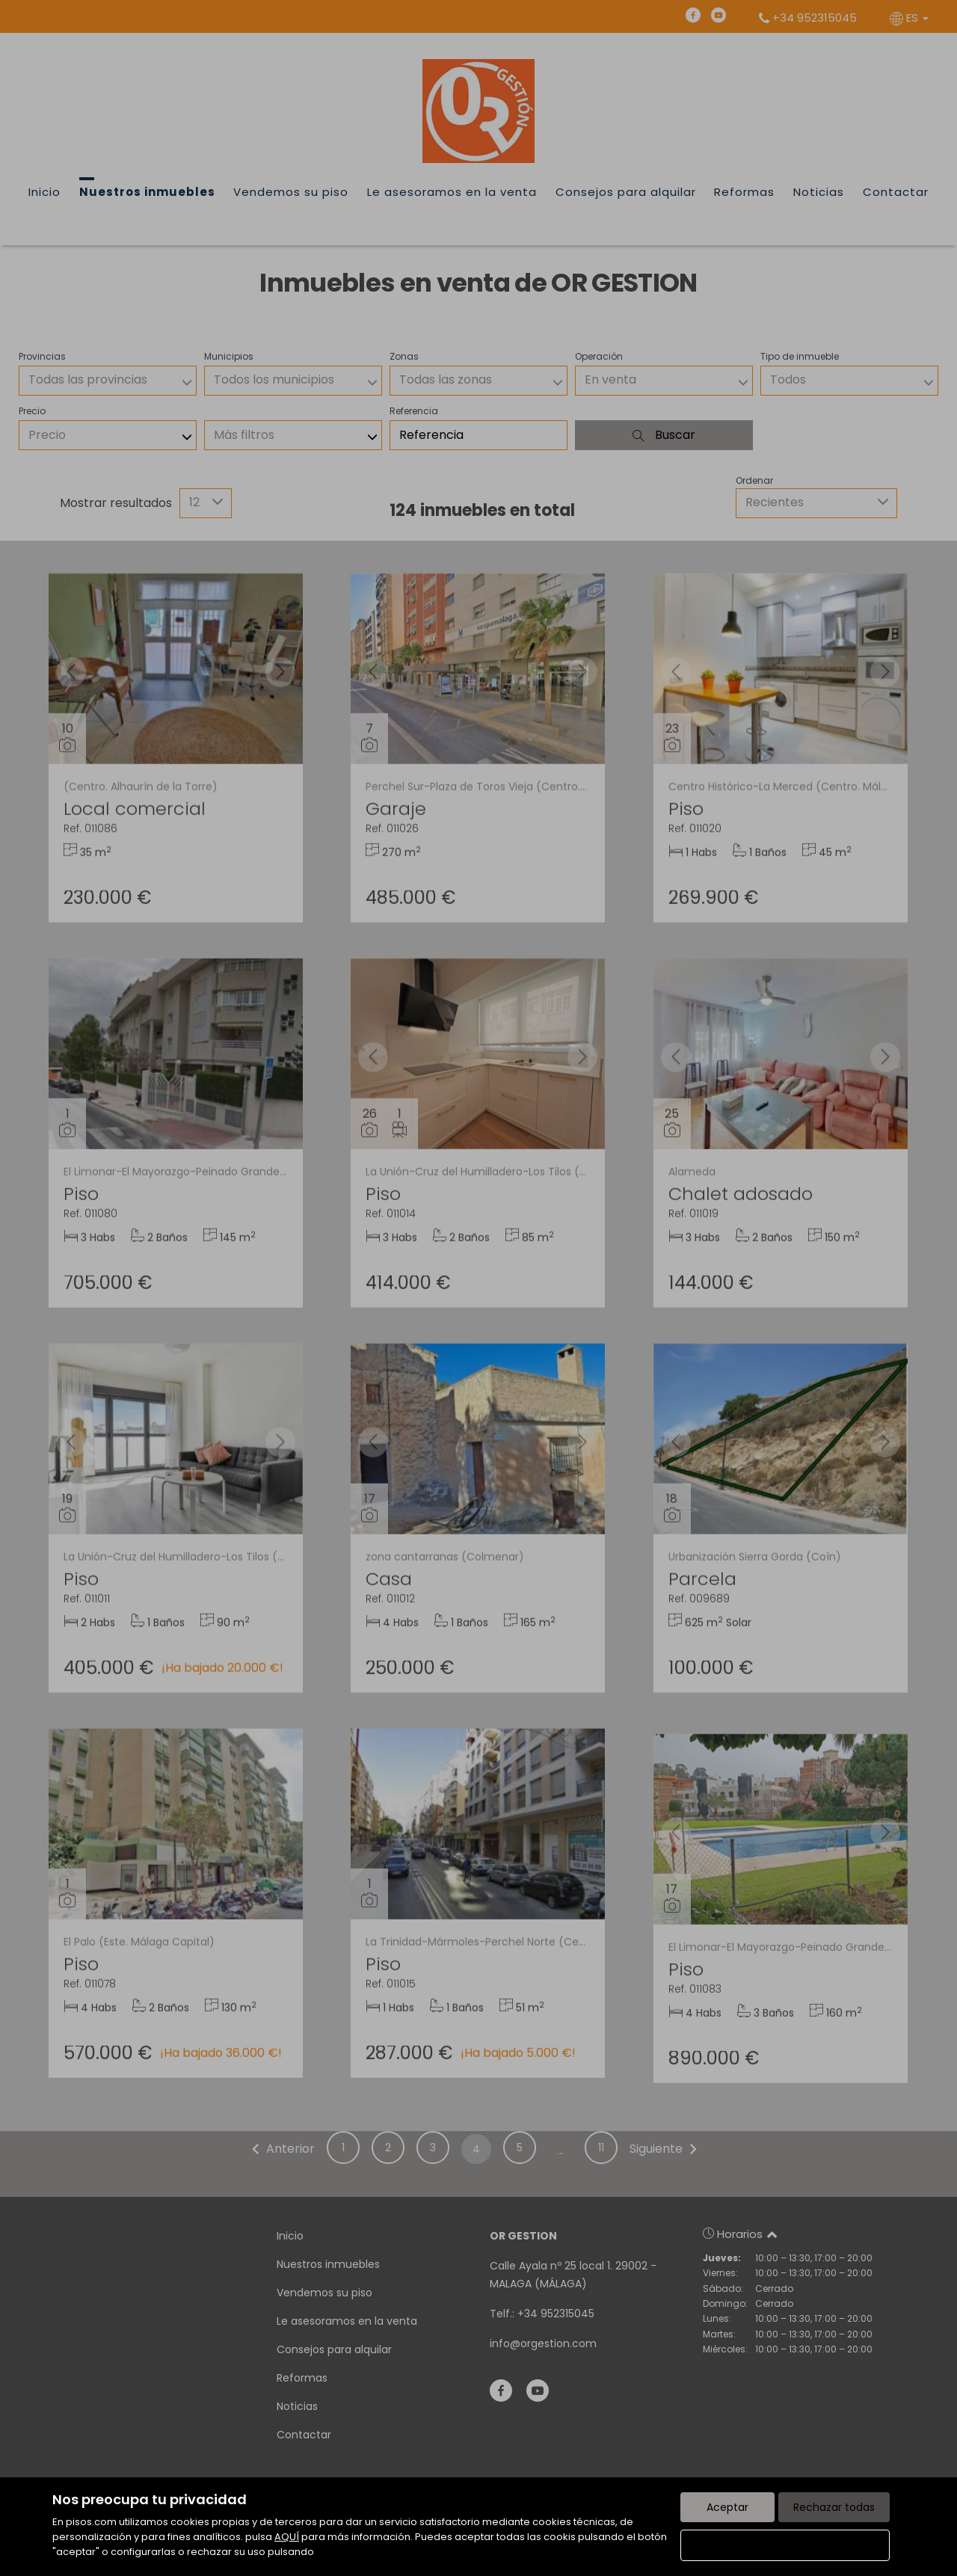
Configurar (785, 2545)
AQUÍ (286, 2537)
